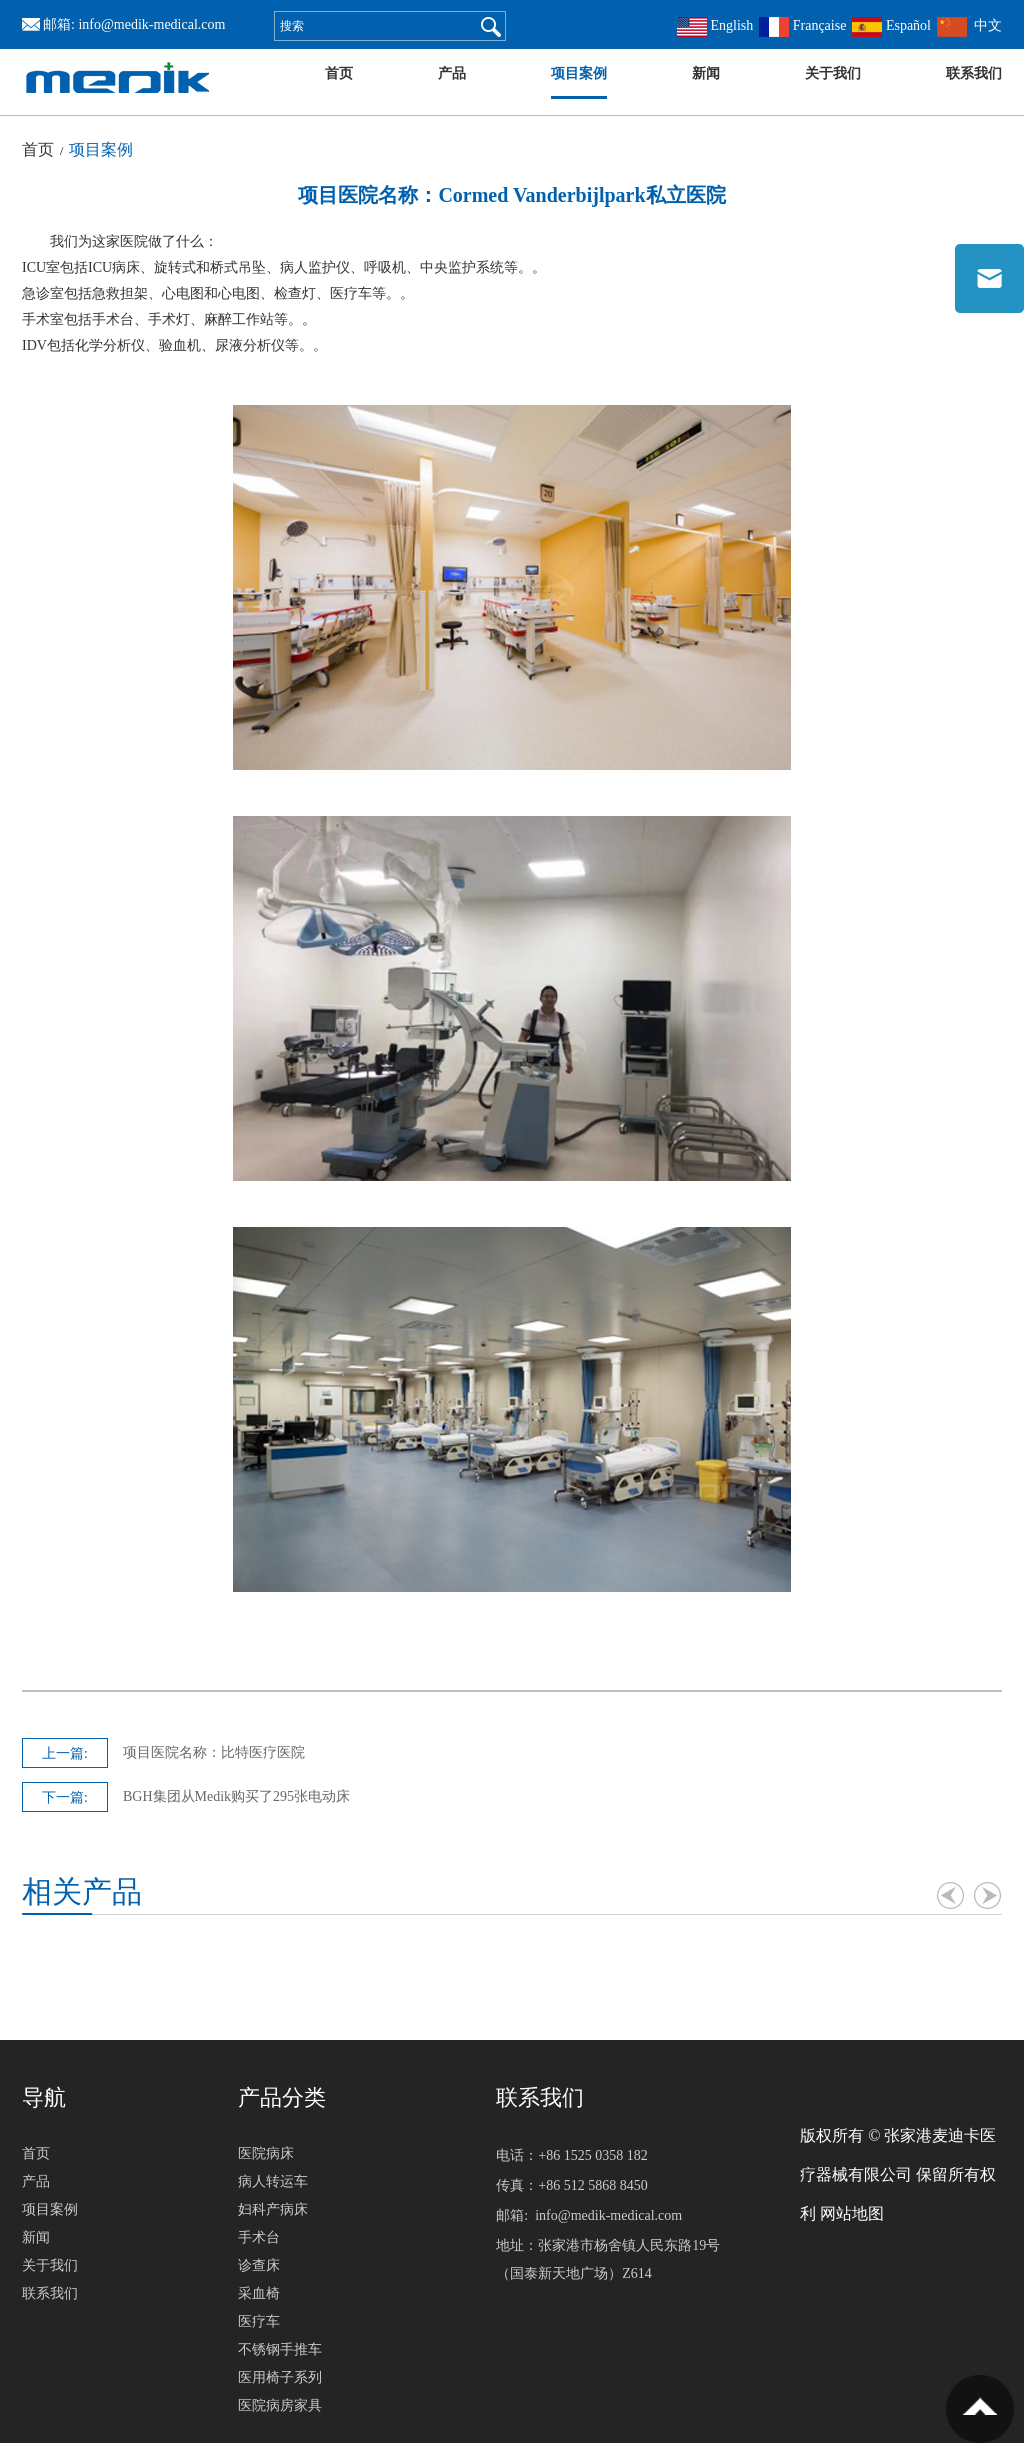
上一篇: (65, 1753)
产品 (452, 73)
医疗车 (259, 2321)
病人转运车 (273, 2181)
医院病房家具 (280, 2405)
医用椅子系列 (280, 2377)
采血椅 (259, 2293)
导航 (44, 2097)
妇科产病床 (273, 2209)
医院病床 (266, 2153)
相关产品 (82, 1891)
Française (802, 25)
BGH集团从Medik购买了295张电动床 (236, 1796)
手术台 (259, 2237)
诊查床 (259, 2265)
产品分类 (282, 2097)
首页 (339, 73)
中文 (969, 25)
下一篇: (65, 1797)
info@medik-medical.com (151, 24)
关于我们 (833, 73)
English (715, 25)
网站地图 (852, 2213)
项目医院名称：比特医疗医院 (214, 1752)
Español (891, 25)
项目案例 (579, 73)
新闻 (706, 73)
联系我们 (974, 73)
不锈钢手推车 (280, 2349)
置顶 (980, 2409)
